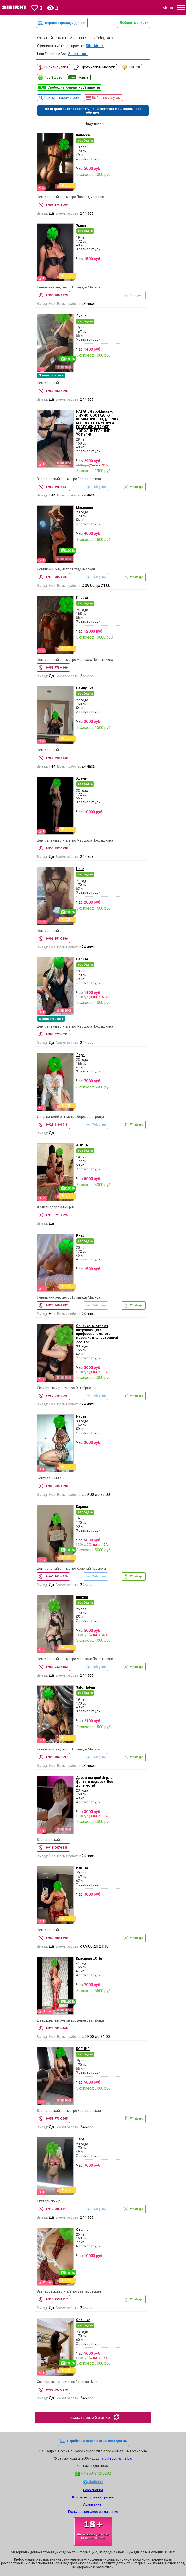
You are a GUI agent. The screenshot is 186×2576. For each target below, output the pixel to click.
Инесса (82, 598)
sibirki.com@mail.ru (117, 2458)
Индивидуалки (56, 67)
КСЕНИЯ (83, 2049)
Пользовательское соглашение (93, 2512)
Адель (81, 778)
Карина (82, 1507)
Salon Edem (85, 1687)
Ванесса (83, 135)
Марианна (84, 507)
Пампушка (84, 688)
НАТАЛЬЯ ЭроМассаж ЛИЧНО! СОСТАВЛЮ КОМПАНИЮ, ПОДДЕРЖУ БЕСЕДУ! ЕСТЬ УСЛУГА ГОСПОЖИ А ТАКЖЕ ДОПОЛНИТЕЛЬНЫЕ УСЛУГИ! (97, 423)
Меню (168, 7)
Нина (80, 869)
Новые (83, 77)
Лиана (81, 316)
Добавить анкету (133, 23)
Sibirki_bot (78, 53)
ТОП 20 (134, 67)
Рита (80, 1236)
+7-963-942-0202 (96, 2473)
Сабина (82, 959)
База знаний (93, 2490)
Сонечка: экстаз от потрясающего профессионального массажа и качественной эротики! (97, 1333)
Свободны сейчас (73, 87)
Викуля (82, 1597)
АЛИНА (82, 1145)
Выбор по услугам (106, 98)
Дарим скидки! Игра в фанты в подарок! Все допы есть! (94, 1781)
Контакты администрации (93, 2497)
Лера (80, 1055)
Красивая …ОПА (89, 1958)
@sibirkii (95, 2482)
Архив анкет (93, 2504)
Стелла (82, 2229)
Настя (81, 1416)
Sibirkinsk (95, 45)
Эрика (81, 225)
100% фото (53, 77)
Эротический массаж (98, 67)
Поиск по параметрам (61, 98)
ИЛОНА (82, 1868)
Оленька (83, 2320)
